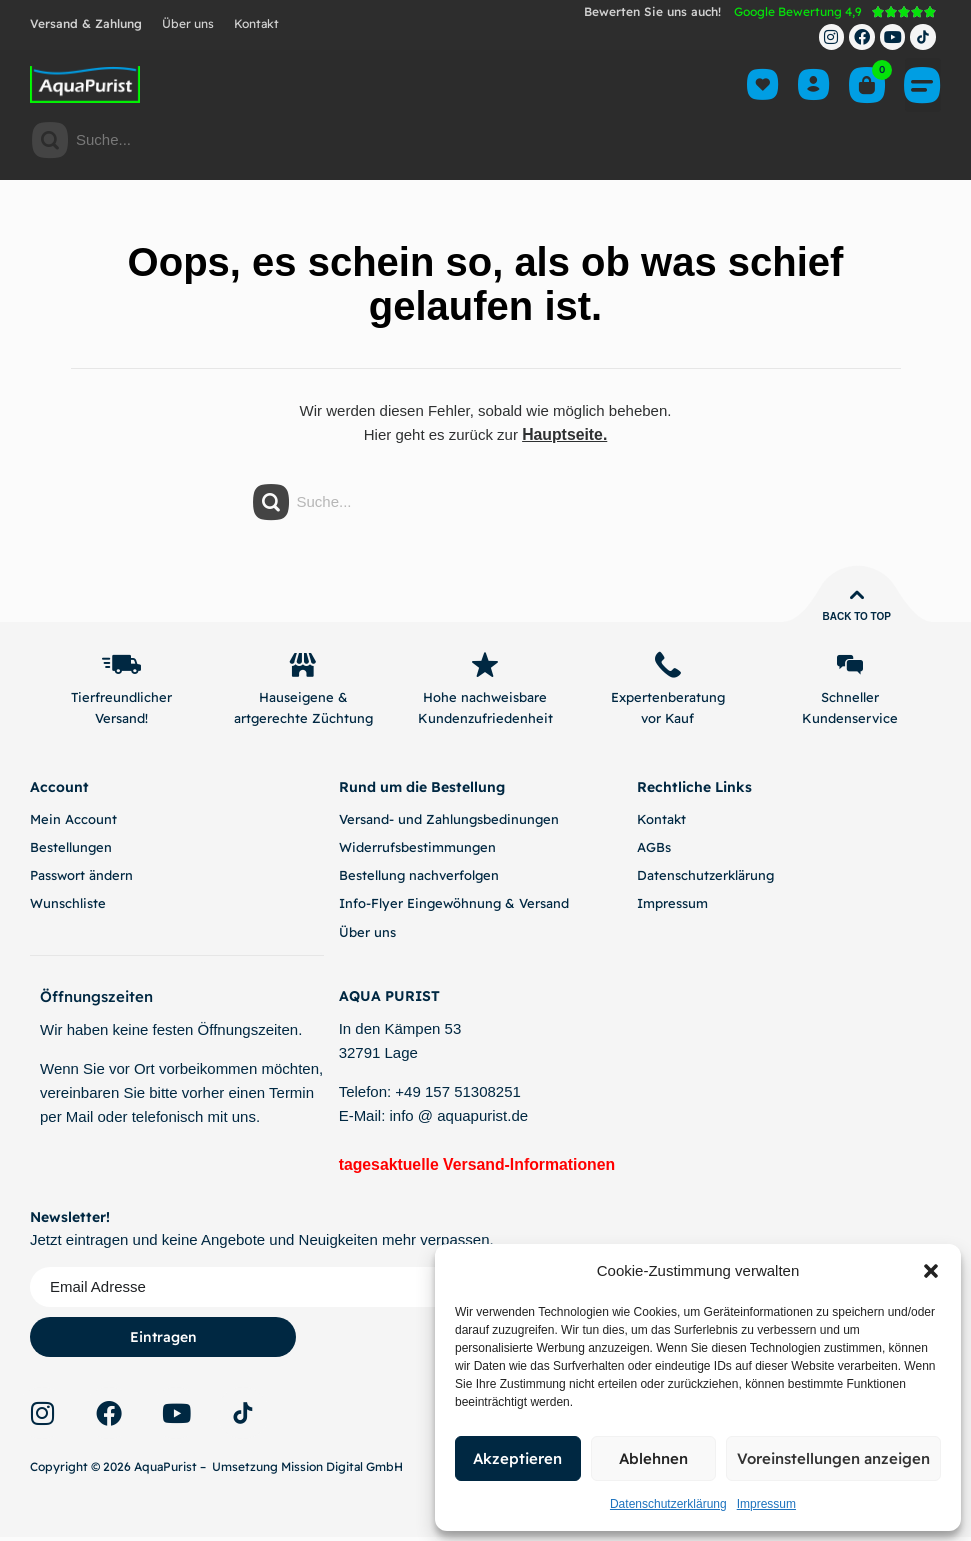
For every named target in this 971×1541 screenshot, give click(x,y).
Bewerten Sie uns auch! (652, 11)
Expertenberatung (668, 701)
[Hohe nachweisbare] (485, 667)
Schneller (850, 701)
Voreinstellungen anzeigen (833, 1458)
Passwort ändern (81, 879)
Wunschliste (68, 907)
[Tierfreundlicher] (121, 667)
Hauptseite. (564, 434)
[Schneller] (850, 667)
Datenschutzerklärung (668, 1504)
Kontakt (256, 23)
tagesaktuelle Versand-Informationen (470, 1168)
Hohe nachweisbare (485, 701)
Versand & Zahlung (86, 23)
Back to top (856, 616)
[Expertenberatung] (668, 667)
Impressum (766, 1504)
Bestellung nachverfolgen (419, 879)
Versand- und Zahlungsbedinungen (449, 823)
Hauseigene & (303, 701)
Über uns (188, 23)
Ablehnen (653, 1458)
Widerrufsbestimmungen (417, 851)
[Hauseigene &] (303, 667)
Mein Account (73, 823)
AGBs (654, 851)
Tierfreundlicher (121, 701)
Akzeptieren (517, 1458)
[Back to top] (857, 595)
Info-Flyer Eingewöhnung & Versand (454, 907)
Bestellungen (71, 851)
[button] (931, 1271)
